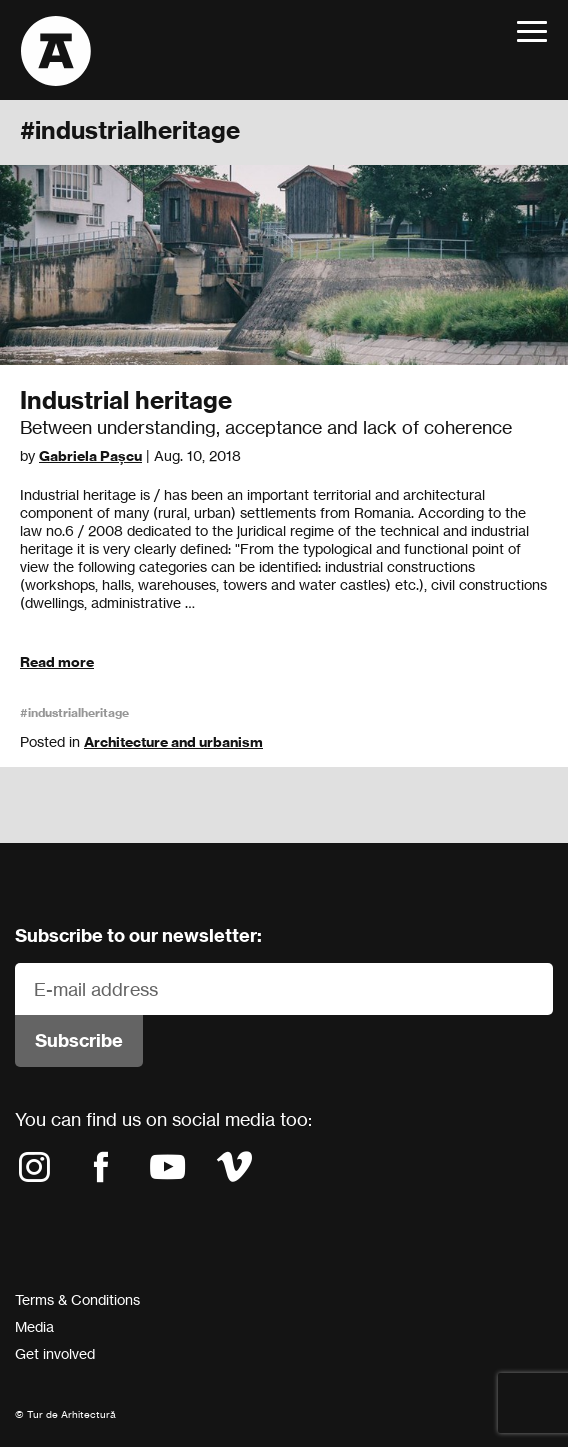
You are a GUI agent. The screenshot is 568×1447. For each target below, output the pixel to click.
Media (34, 1326)
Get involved (55, 1353)
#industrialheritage (74, 712)
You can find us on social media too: (163, 1119)
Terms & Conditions (77, 1299)
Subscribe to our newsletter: (138, 935)
